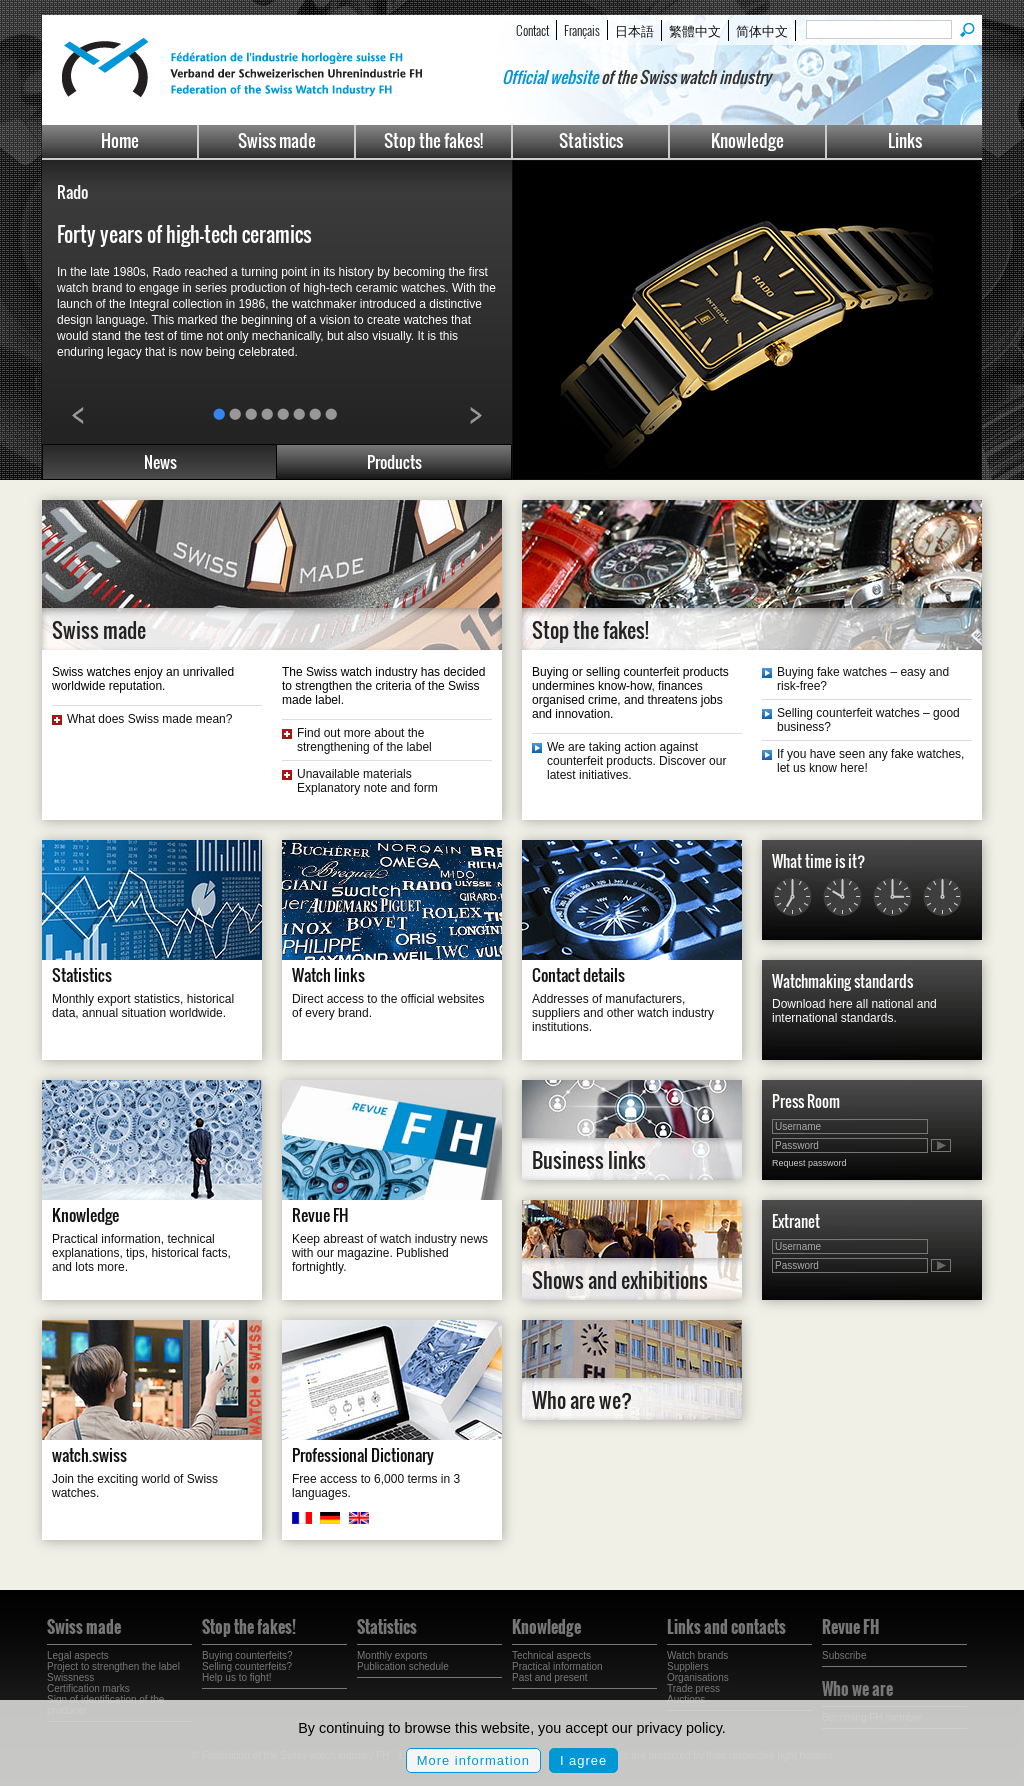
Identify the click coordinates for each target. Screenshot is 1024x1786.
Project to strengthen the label (113, 1666)
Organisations (698, 1677)
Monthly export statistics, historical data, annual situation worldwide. (143, 1006)
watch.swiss (89, 1455)
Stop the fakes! (433, 140)
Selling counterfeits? (247, 1666)
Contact (532, 30)
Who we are (857, 1689)
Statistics (591, 140)
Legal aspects (78, 1655)
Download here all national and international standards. (854, 1011)
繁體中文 (695, 30)
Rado (72, 192)
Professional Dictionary (363, 1455)
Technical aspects (551, 1655)
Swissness (70, 1677)
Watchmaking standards (842, 981)
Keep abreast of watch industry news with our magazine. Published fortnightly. (390, 1253)
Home (120, 140)
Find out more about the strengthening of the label (364, 740)
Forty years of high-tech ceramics (184, 234)
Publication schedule (403, 1666)
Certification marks (88, 1688)
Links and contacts (726, 1627)
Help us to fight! (236, 1677)
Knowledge (747, 140)
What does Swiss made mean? (149, 719)
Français (582, 30)
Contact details (578, 975)
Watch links (328, 975)
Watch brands (697, 1655)
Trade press (693, 1688)
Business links (589, 1160)
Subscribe (844, 1655)
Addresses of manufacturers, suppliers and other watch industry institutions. (623, 1013)
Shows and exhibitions (620, 1280)
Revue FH (320, 1215)
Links (905, 140)
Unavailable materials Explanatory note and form (367, 781)
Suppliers (688, 1666)
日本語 (634, 30)
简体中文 (762, 30)
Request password (809, 1163)
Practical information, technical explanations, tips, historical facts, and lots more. (141, 1253)
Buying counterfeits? (247, 1655)
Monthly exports (392, 1655)
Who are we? (582, 1400)
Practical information (557, 1666)
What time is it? (818, 861)
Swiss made (277, 140)
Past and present (550, 1677)
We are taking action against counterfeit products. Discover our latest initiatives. (636, 761)
